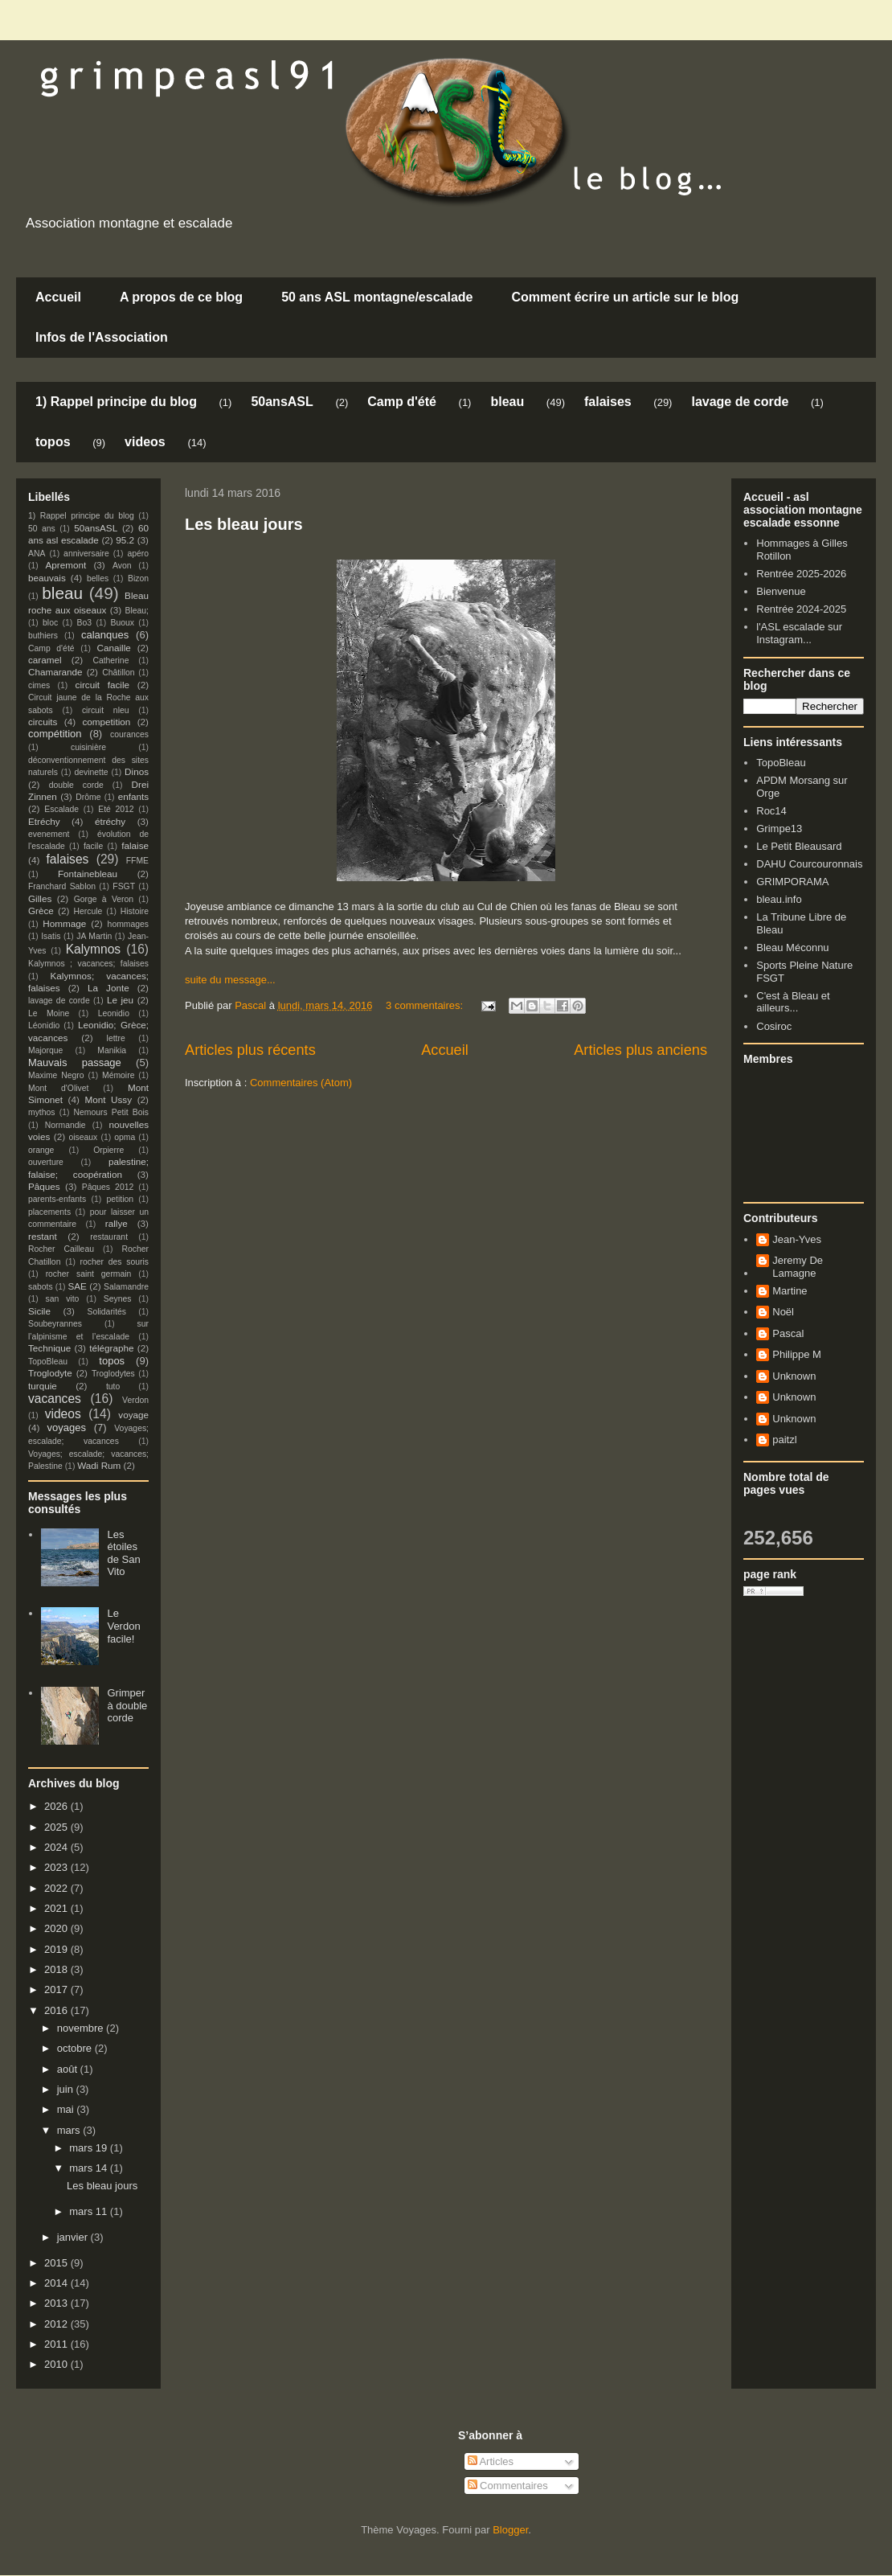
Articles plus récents (250, 1050)
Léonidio (43, 1025)
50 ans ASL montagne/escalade (377, 297)
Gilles (39, 898)
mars (70, 2130)
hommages (128, 924)
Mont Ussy (108, 1099)
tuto (113, 1386)
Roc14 (771, 811)
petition (120, 1199)
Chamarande (55, 672)
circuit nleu (105, 710)
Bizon (138, 578)
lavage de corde (739, 401)
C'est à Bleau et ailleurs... (792, 1002)
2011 (57, 2344)
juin (66, 2089)
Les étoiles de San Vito (123, 1553)
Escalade (61, 809)
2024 (57, 1847)
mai (67, 2109)
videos (145, 442)
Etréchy (44, 821)
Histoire (135, 911)
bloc (50, 622)
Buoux (121, 622)
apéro (138, 553)
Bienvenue (780, 591)
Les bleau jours (244, 524)
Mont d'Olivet (58, 1088)
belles (97, 578)
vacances (54, 1398)
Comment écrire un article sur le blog (625, 297)
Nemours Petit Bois (111, 1112)
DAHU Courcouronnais (809, 864)
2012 (57, 2324)
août (68, 2069)
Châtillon (118, 672)
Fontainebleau (87, 873)
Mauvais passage (74, 1062)
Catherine (110, 660)
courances (129, 734)
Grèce (41, 910)
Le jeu (120, 1000)
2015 (57, 2263)
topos (53, 442)
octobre (76, 2048)
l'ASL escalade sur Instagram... (799, 633)
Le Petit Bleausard (798, 846)
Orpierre (108, 1150)
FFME (137, 860)
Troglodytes (113, 1373)
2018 (57, 1969)
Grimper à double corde (127, 1705)
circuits (42, 721)
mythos (41, 1112)
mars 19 (89, 2148)
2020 (57, 1928)
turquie (42, 1385)
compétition (54, 734)
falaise (135, 845)
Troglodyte (50, 1373)
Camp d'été (401, 401)
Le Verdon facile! (123, 1625)
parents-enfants (57, 1199)
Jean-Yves (796, 1239)
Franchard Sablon (62, 886)
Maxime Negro (56, 1075)
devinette (91, 772)
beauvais (47, 577)
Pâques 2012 (107, 1187)
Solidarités (107, 1311)
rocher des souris (114, 1261)
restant (42, 1236)
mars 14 (89, 2168)
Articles (491, 2461)
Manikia (111, 1050)
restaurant (109, 1237)
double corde (76, 785)
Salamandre (126, 1286)
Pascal (788, 1333)
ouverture (45, 1162)
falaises (608, 401)
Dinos (137, 771)
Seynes (118, 1298)
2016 (57, 2010)
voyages (66, 1427)
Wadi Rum (99, 1465)
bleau (507, 401)
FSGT (124, 886)
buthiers (43, 635)
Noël (783, 1312)
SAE (77, 1286)
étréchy (110, 821)
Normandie (65, 1125)
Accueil (58, 297)
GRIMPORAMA (792, 882)
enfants (133, 796)
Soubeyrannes (55, 1323)
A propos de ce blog (181, 297)
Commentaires (508, 2486)
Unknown (794, 1376)
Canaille (114, 647)
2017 (57, 1989)
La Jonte (108, 987)
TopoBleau (48, 1361)
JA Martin (94, 936)
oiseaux (83, 1137)
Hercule (88, 911)
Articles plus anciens (640, 1050)
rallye (116, 1223)
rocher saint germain (89, 1274)
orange (41, 1150)
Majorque (45, 1050)
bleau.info (778, 899)
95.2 (125, 540)
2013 (57, 2303)
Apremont (66, 565)
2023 (57, 1867)
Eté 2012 (115, 809)
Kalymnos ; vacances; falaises (88, 963)
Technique (49, 1348)
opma (124, 1137)
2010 (57, 2364)
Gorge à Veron (103, 899)
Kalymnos (93, 949)
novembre (81, 2028)
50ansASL (282, 401)
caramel (45, 659)
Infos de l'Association (101, 337)
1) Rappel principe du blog (116, 401)
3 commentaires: (426, 1005)
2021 (57, 1908)
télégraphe (111, 1348)
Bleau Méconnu (792, 947)
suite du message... (230, 980)
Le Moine (48, 1013)
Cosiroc (774, 1026)
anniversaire (86, 553)
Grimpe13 (779, 828)
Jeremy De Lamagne (797, 1266)
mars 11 (89, 2211)
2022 (57, 1888)
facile (93, 846)
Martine (789, 1291)
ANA (36, 553)
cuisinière (88, 747)
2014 (57, 2283)
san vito (63, 1298)
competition (107, 721)
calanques (105, 635)
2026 (57, 1806)
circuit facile (103, 684)
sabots (40, 1286)
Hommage (64, 923)
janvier (74, 2237)
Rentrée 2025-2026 (801, 574)
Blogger (510, 2530)
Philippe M (796, 1354)
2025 (57, 1827)
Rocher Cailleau (61, 1249)
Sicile (39, 1311)
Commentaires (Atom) (301, 1083)
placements (49, 1212)
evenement (48, 834)
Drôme (88, 797)
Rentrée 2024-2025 (801, 609)
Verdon (135, 1400)
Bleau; (137, 610)
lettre (116, 1038)
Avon (122, 565)
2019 (57, 1949)
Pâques (44, 1186)
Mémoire (118, 1075)
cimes (39, 685)
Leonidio (113, 1013)
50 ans (41, 528)
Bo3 (84, 622)
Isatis (50, 936)
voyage (133, 1414)
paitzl (784, 1440)
